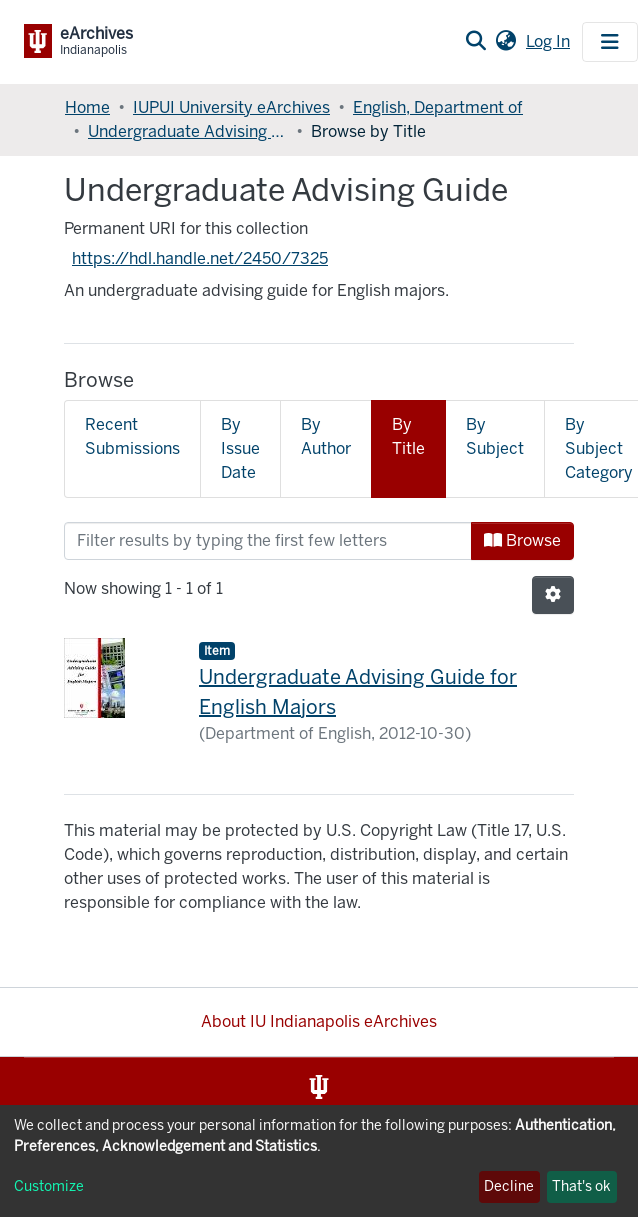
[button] (505, 42)
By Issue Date (240, 448)
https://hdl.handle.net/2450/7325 (200, 258)
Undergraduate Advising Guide (188, 131)
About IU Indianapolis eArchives (319, 1021)
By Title (408, 436)
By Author (326, 436)
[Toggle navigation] (610, 42)
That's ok (581, 1186)
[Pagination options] (553, 595)
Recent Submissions (132, 436)
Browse (522, 540)
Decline (509, 1186)
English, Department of (438, 107)
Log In (550, 41)
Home (87, 107)
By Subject (495, 436)
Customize (49, 1186)
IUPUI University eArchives (231, 107)
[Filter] (268, 541)
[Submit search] (475, 42)
